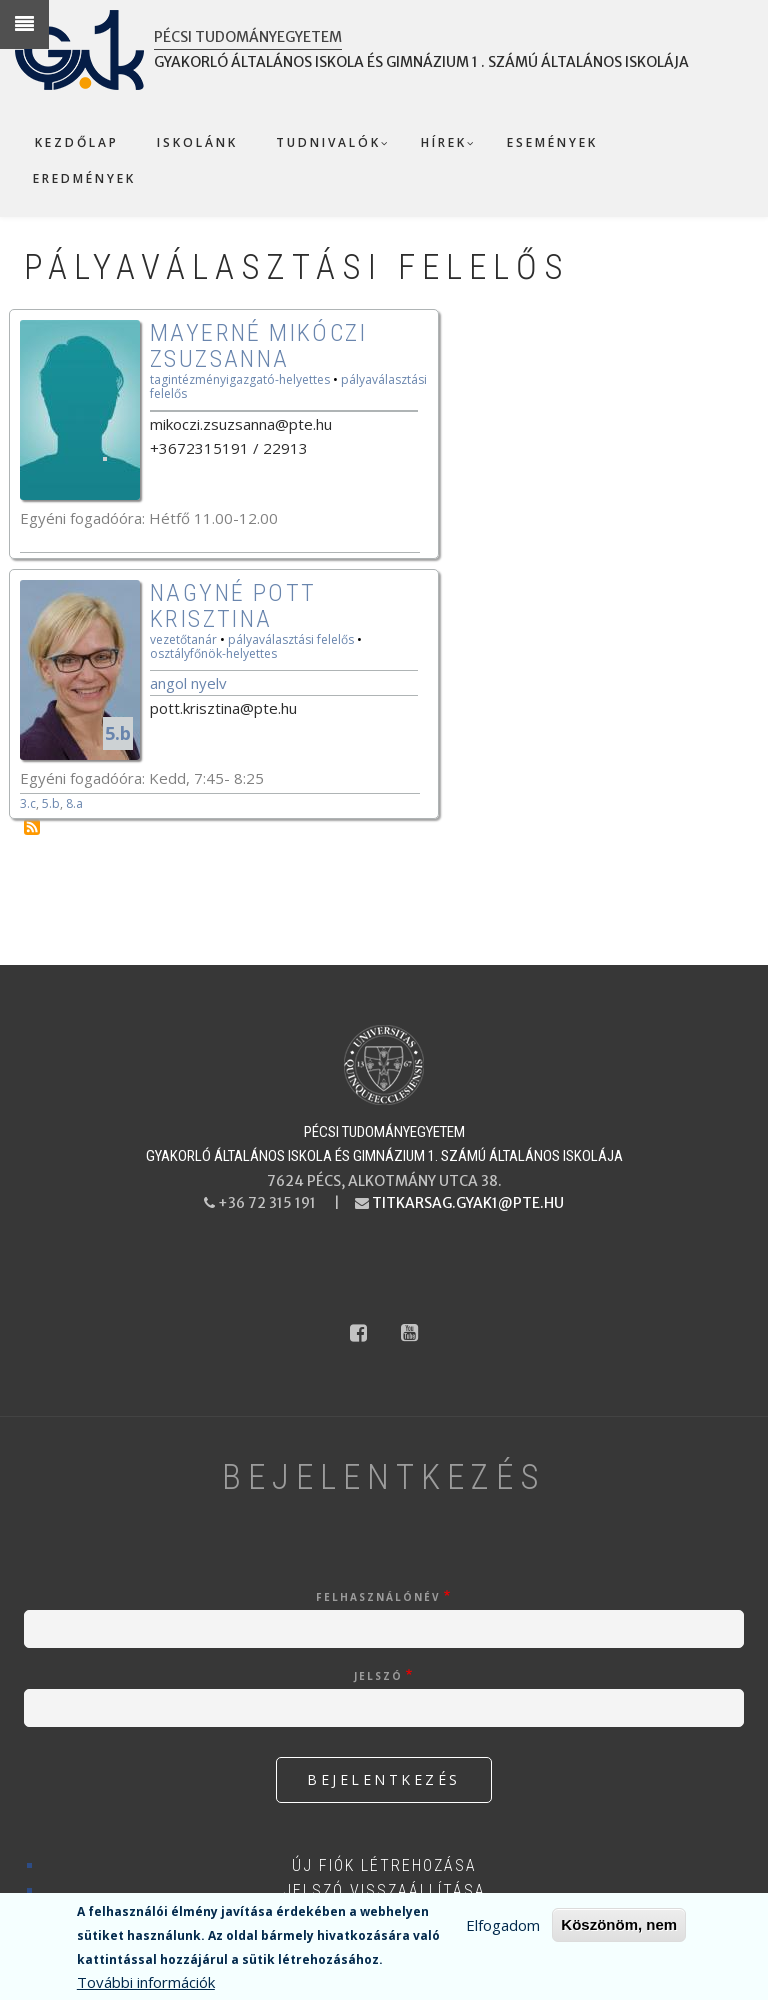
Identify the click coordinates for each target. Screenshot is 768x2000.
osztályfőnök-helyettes (213, 653)
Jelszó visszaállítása (384, 1890)
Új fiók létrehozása (384, 1865)
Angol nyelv (188, 683)
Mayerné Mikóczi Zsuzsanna (258, 346)
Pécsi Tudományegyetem (248, 37)
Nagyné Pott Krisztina (233, 606)
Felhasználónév (378, 1597)
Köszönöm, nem (619, 1924)
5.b (118, 733)
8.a (74, 803)
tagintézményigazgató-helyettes (240, 379)
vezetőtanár (183, 639)
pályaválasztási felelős (291, 639)
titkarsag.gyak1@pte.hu (468, 1203)
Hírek (444, 142)
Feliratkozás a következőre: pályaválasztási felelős (32, 827)
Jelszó (378, 1676)
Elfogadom (503, 1925)
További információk (146, 1982)
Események (552, 142)
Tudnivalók (328, 142)
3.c (28, 803)
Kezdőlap (77, 142)
